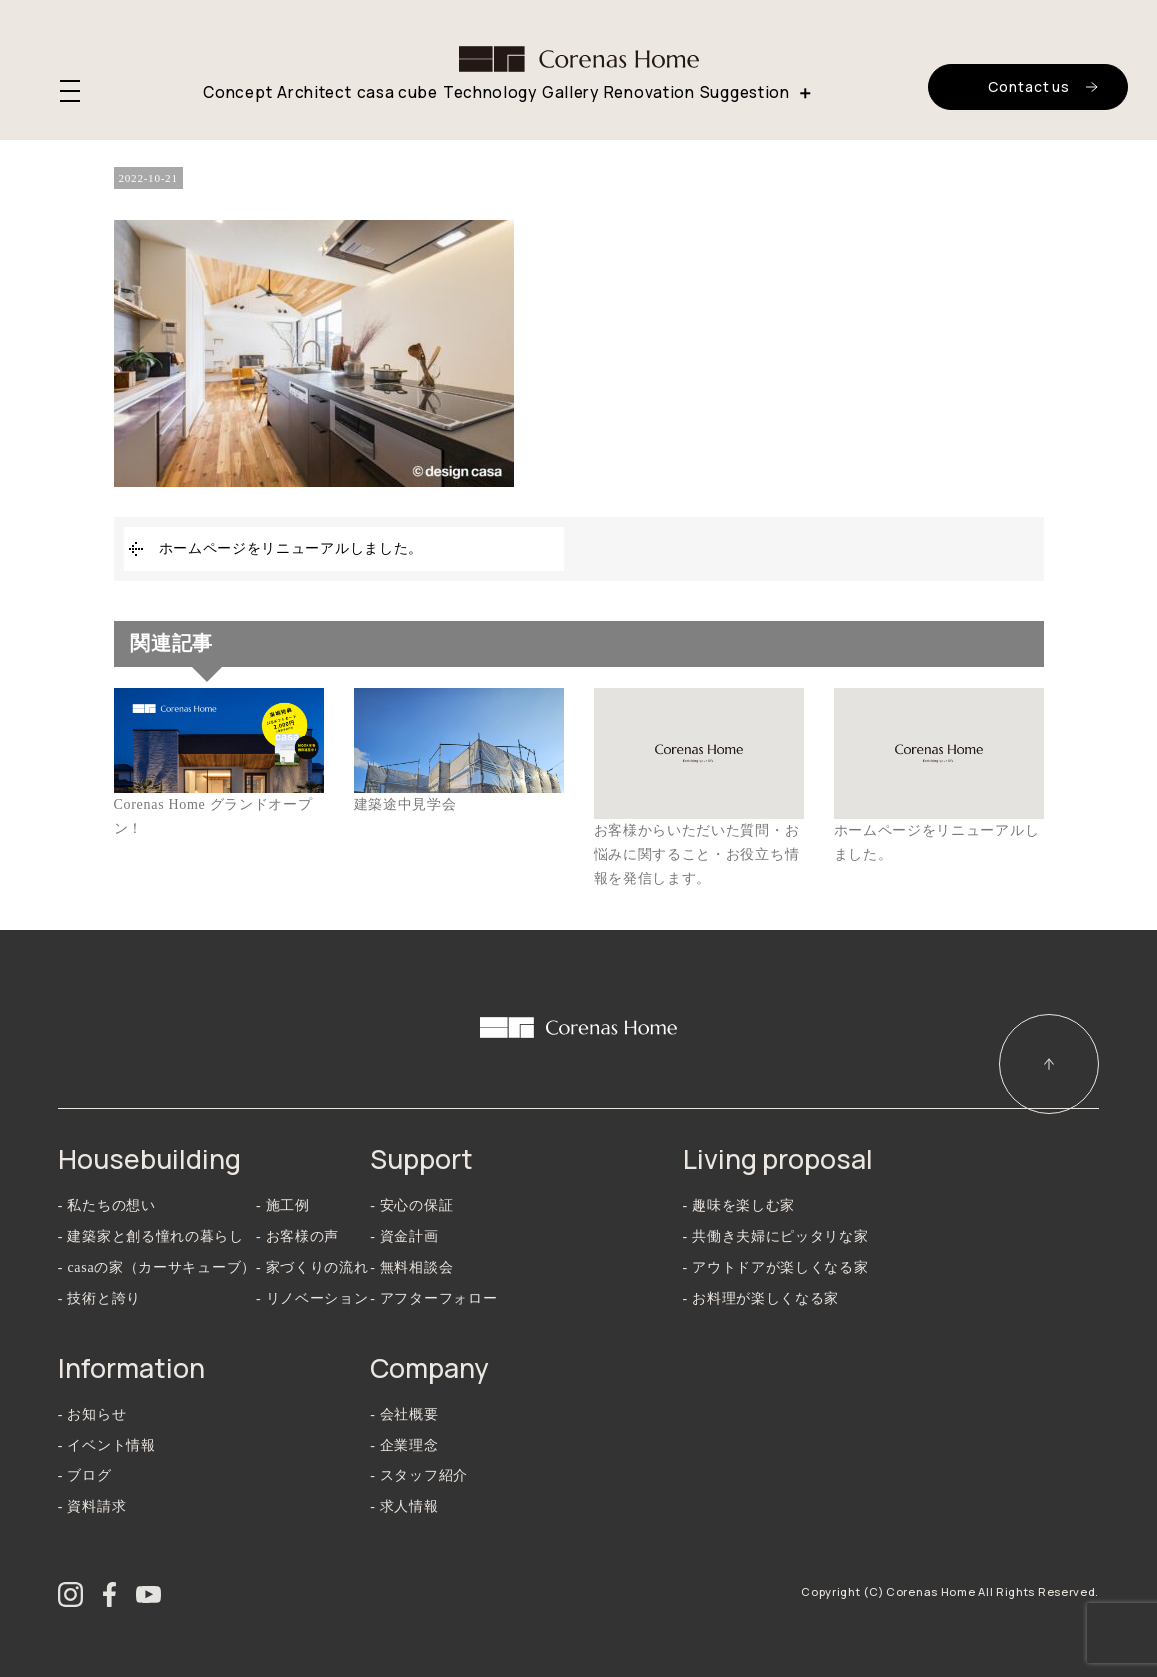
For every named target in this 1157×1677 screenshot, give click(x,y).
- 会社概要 (404, 1414)
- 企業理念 (404, 1445)
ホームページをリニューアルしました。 (291, 548)
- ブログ (85, 1475)
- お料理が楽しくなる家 (761, 1298)
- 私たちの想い (107, 1205)
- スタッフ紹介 (419, 1475)
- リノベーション (312, 1298)
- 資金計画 (404, 1236)
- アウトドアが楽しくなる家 (776, 1267)
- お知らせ (92, 1414)
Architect (314, 92)
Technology (490, 92)
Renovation (649, 92)
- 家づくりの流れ (312, 1267)
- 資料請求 (92, 1506)
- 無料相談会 (411, 1267)
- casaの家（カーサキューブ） (157, 1267)
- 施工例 (283, 1205)
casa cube (397, 92)
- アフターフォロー (433, 1298)
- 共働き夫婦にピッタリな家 (776, 1236)
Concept (237, 92)
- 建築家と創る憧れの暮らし (151, 1236)
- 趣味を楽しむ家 (739, 1205)
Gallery (570, 92)
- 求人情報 (404, 1506)
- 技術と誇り (99, 1298)
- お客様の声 (297, 1236)
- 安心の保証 (411, 1205)
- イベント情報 (107, 1445)
